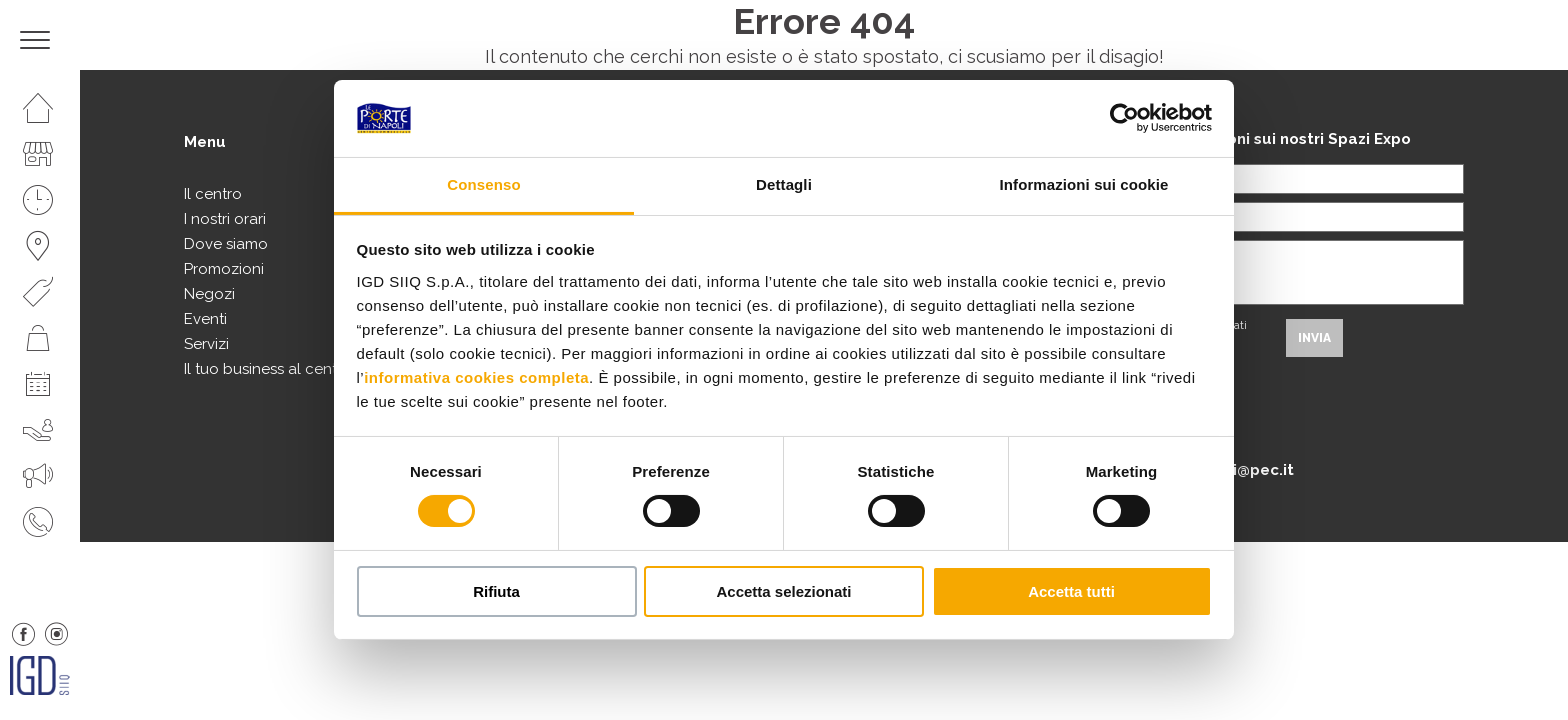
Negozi (209, 294)
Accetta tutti (1071, 591)
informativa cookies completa (476, 377)
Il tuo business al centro (268, 369)
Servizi (206, 344)
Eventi (205, 319)
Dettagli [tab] (784, 184)
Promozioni (224, 269)
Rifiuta (496, 591)
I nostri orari (225, 219)
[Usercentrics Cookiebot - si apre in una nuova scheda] (1124, 118)
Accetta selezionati (783, 591)
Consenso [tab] (483, 184)
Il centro (213, 194)
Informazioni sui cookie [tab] (1084, 184)
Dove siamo (226, 244)
